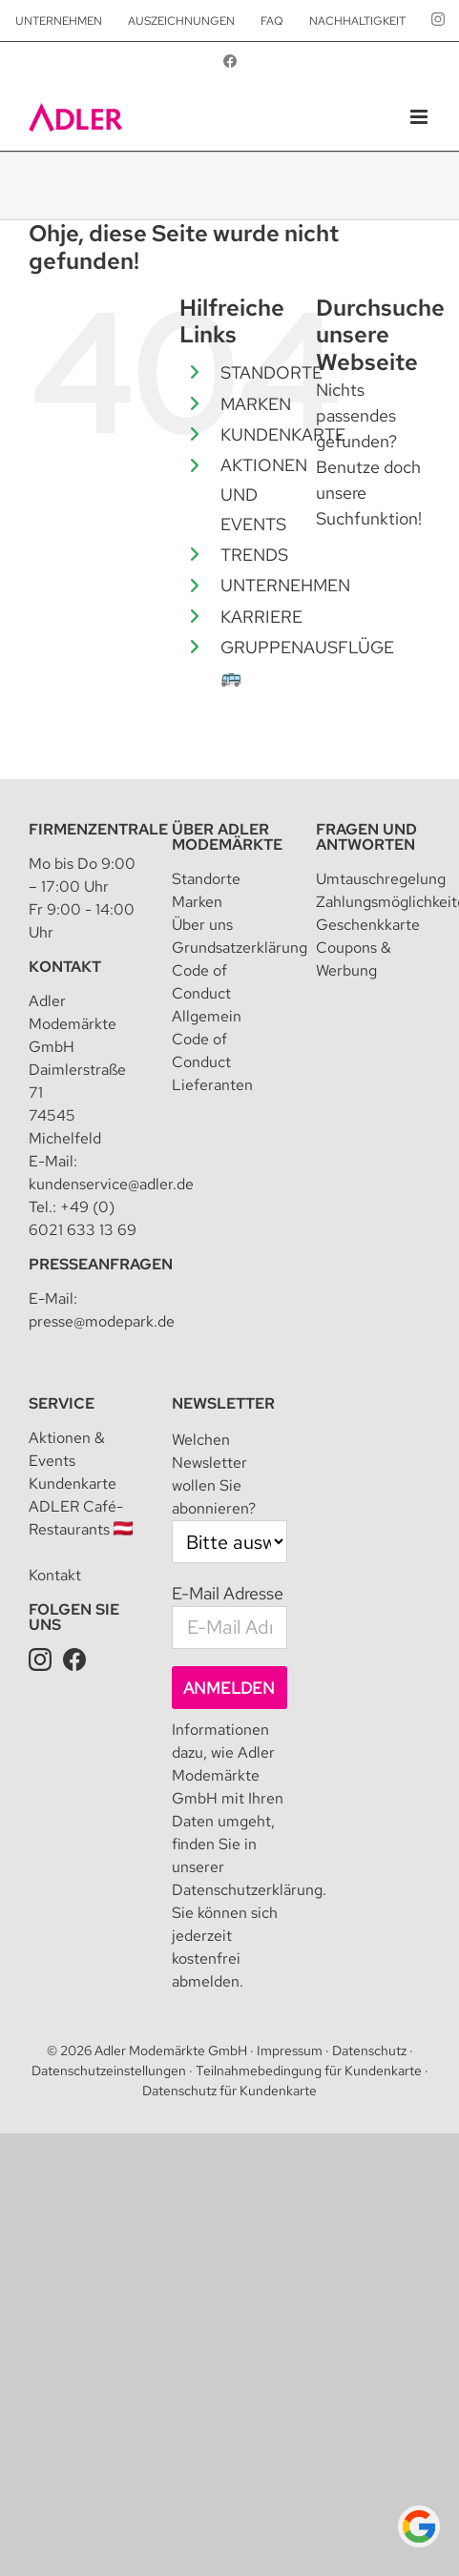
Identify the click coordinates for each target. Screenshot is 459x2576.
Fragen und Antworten (366, 837)
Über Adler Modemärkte (227, 837)
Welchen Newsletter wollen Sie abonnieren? (214, 1474)
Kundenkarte (72, 1483)
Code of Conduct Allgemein (206, 993)
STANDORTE (271, 372)
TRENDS (254, 555)
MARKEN (255, 404)
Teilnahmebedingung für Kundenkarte (309, 2070)
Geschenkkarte (368, 925)
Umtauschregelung (381, 879)
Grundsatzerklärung (239, 948)
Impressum (290, 2050)
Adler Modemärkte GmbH (170, 2050)
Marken (197, 902)
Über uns (202, 925)
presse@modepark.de (102, 1321)
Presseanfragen (101, 1264)
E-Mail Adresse (227, 1593)
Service (61, 1403)
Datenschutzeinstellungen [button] (108, 2070)
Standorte (206, 879)
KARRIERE (261, 617)
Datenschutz (369, 2050)
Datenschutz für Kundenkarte (229, 2090)
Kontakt (65, 967)
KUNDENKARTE (282, 434)
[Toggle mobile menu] (420, 117)
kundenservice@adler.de (111, 1184)
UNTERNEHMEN (285, 585)
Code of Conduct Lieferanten (212, 1062)
